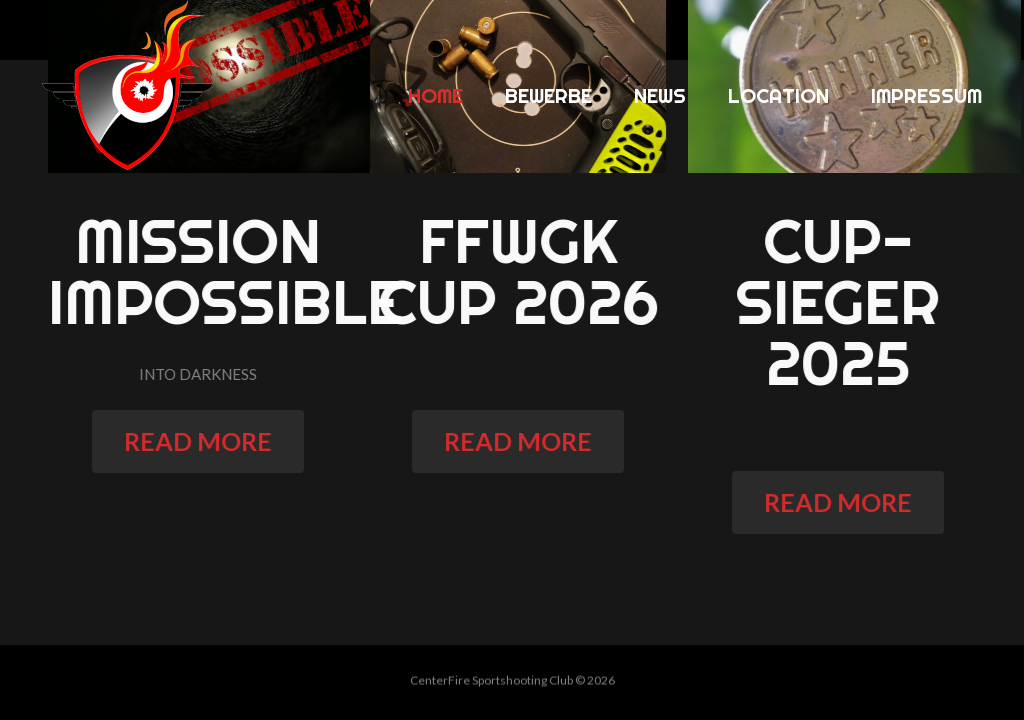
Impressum (926, 95)
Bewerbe (548, 95)
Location (778, 95)
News (660, 95)
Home (435, 95)
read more (206, 441)
